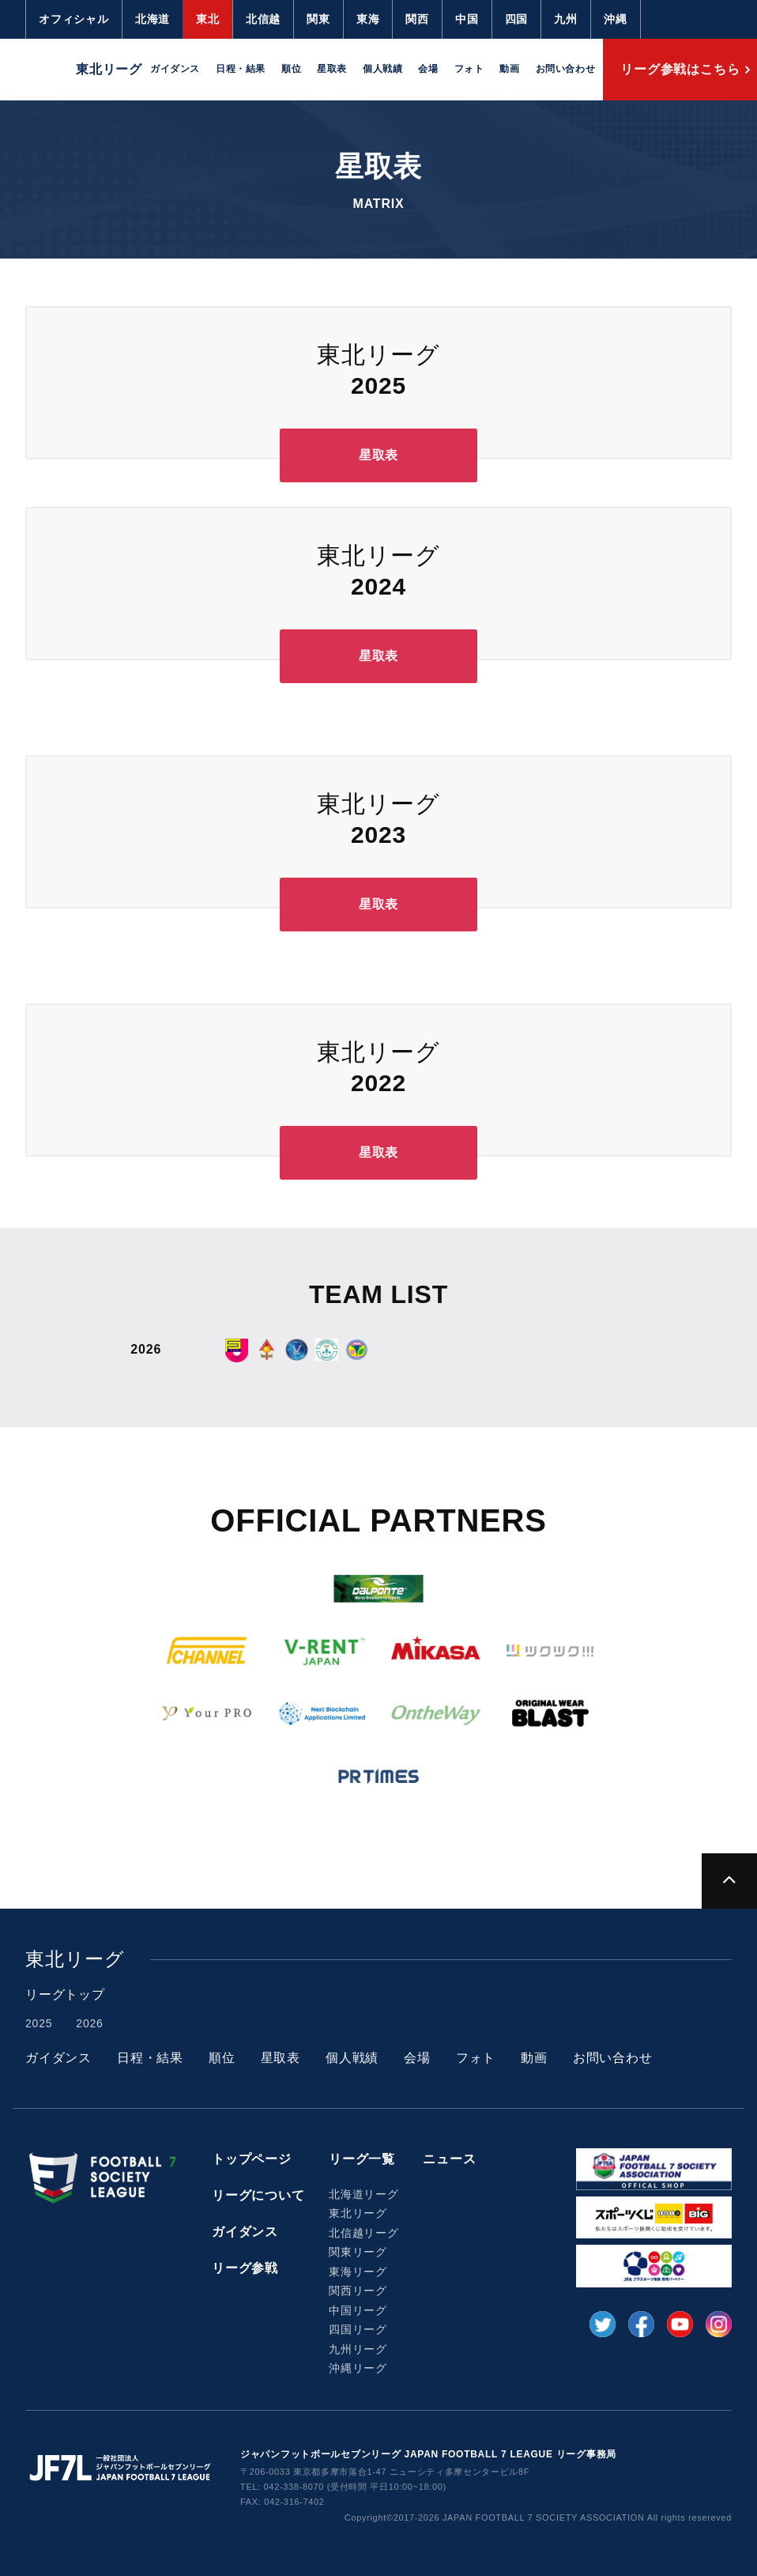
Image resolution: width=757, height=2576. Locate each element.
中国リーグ (358, 2310)
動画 (509, 68)
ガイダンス (175, 68)
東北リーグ (358, 2213)
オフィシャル (74, 19)
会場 (428, 68)
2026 (89, 2023)
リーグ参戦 (245, 2268)
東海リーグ (358, 2271)
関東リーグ (358, 2252)
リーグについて (258, 2195)
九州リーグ (358, 2349)
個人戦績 (382, 68)
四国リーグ (358, 2329)
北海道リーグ (364, 2194)
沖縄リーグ (358, 2368)
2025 (38, 2023)
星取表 (332, 68)
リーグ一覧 (362, 2159)
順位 (291, 68)
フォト (469, 68)
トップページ (252, 2159)
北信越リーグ (364, 2233)
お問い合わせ (566, 68)
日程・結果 (241, 68)
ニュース (449, 2159)
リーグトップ (65, 1994)
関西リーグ (358, 2290)
